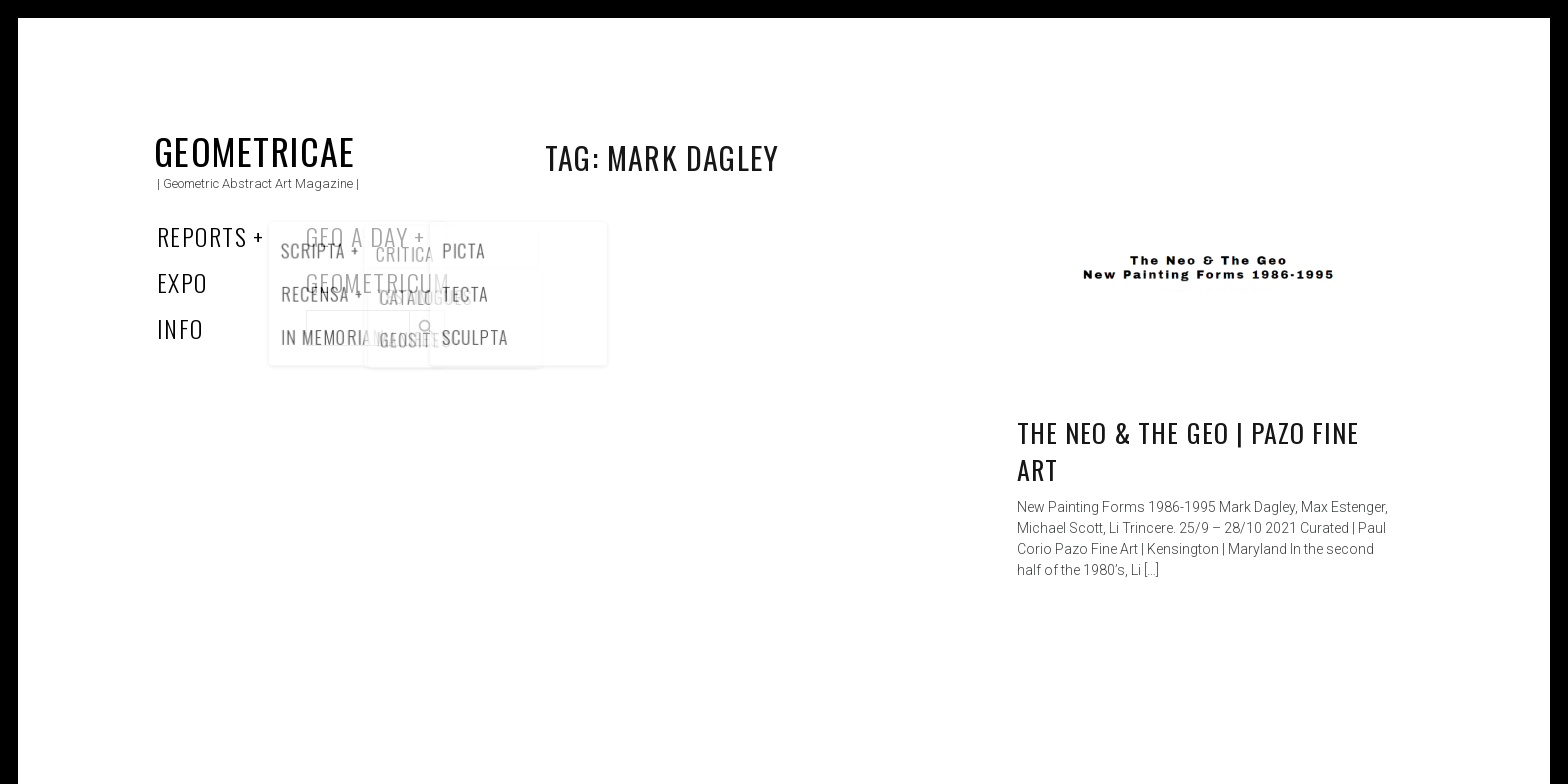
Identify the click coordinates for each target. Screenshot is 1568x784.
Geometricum (378, 282)
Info (180, 328)
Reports (202, 236)
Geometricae (255, 150)
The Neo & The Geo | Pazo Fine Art (1188, 451)
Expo (182, 282)
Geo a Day (357, 236)
